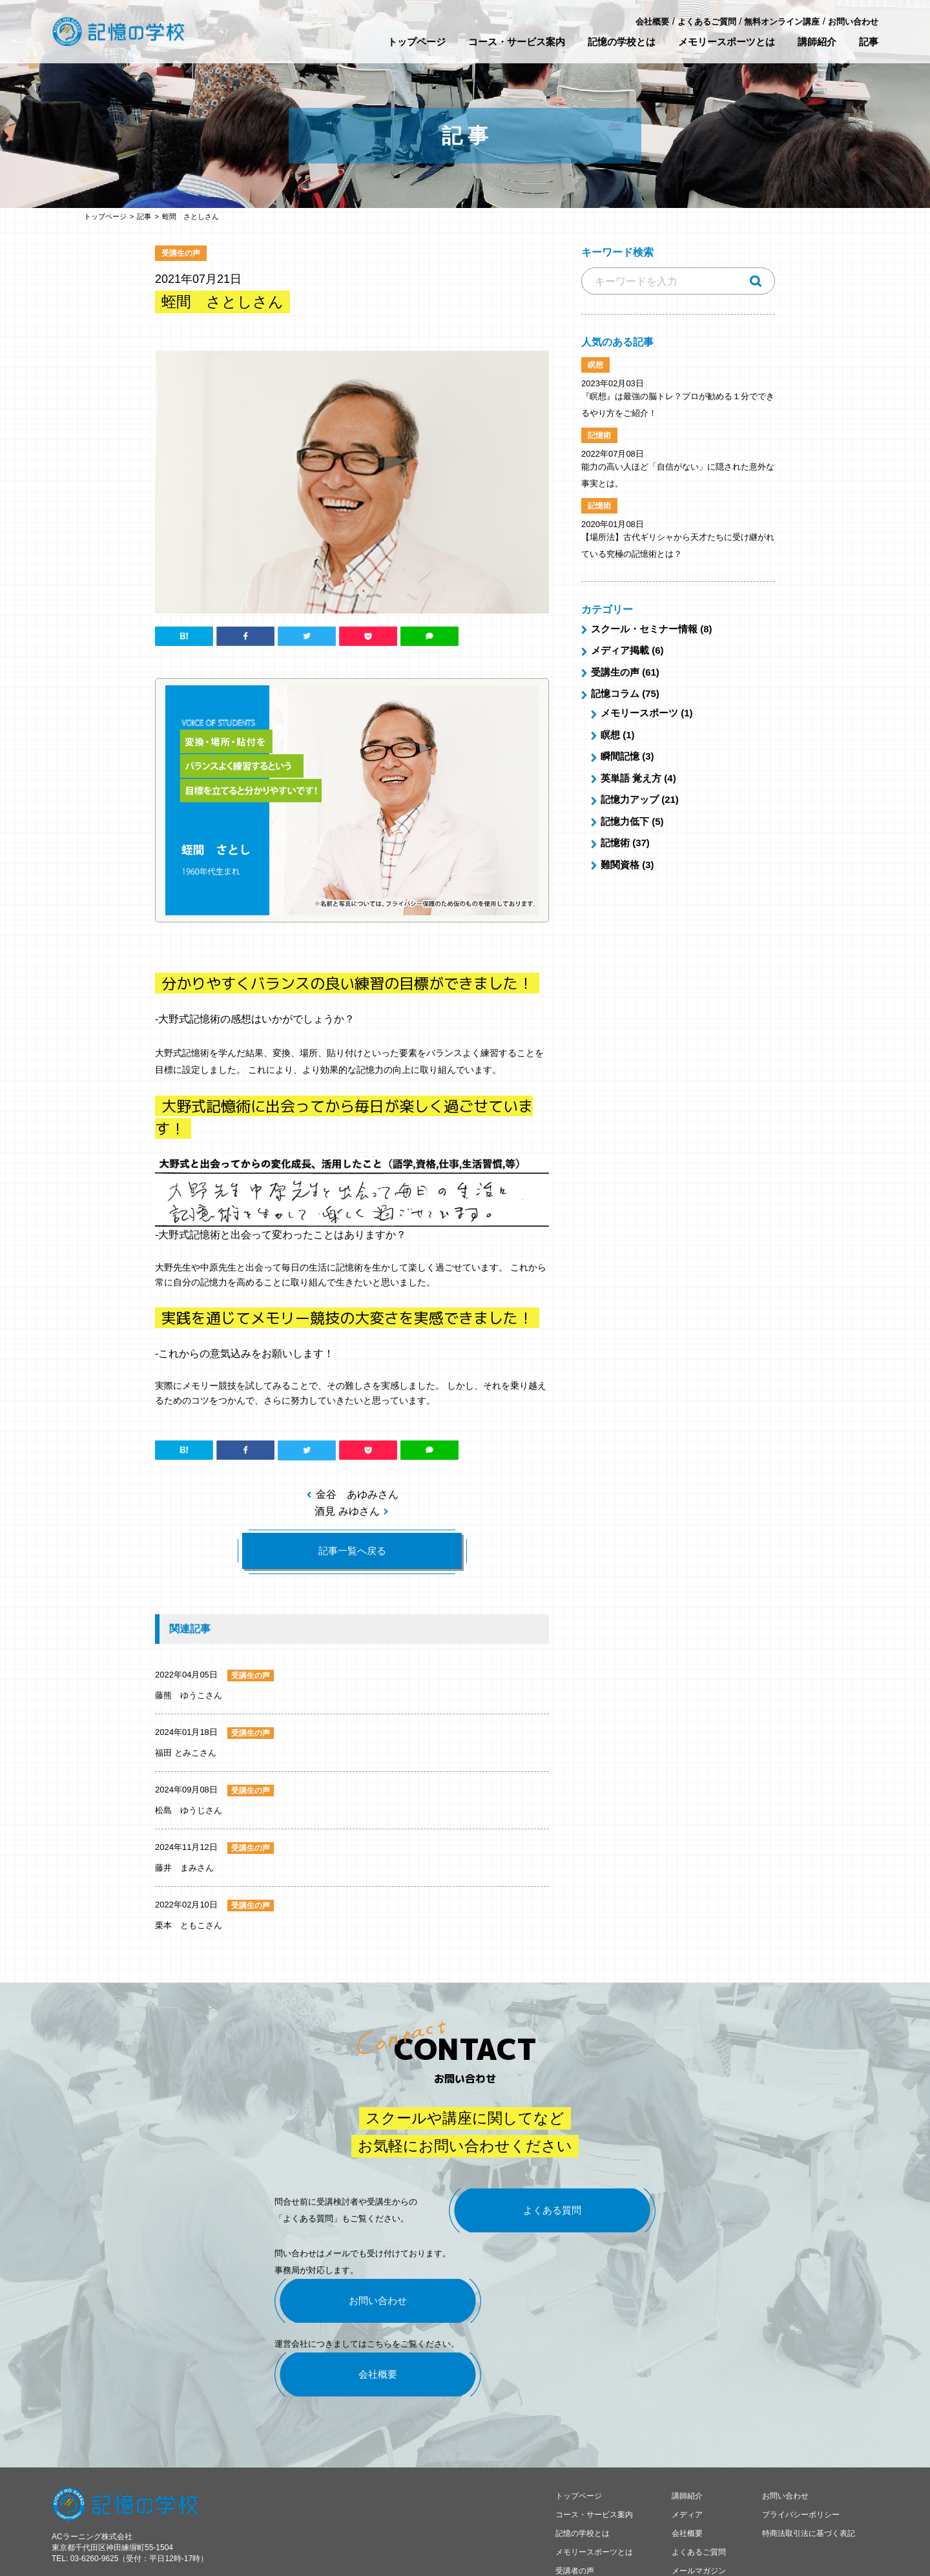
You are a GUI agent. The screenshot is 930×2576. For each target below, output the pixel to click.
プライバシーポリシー (801, 2464)
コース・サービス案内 (516, 41)
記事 (868, 41)
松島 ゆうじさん (188, 1810)
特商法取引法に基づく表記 (808, 2483)
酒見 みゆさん (347, 1511)
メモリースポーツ (639, 712)
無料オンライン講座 (782, 21)
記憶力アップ (630, 799)
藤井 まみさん (184, 1868)
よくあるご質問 (706, 21)
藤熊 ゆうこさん (188, 1695)
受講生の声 (615, 672)
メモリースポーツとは (726, 41)
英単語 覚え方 (631, 778)
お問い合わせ (853, 21)
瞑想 (610, 734)
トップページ (417, 41)
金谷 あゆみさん (357, 1494)
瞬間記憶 (620, 756)
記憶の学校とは (622, 41)
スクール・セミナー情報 (644, 628)
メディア (687, 2464)
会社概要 (652, 21)
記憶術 (615, 842)
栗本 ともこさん (188, 1925)
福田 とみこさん (185, 1753)
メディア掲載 (620, 650)
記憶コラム (615, 693)
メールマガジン (699, 2520)
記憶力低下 (625, 821)
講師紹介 (817, 41)
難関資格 (620, 864)
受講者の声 (574, 2520)
